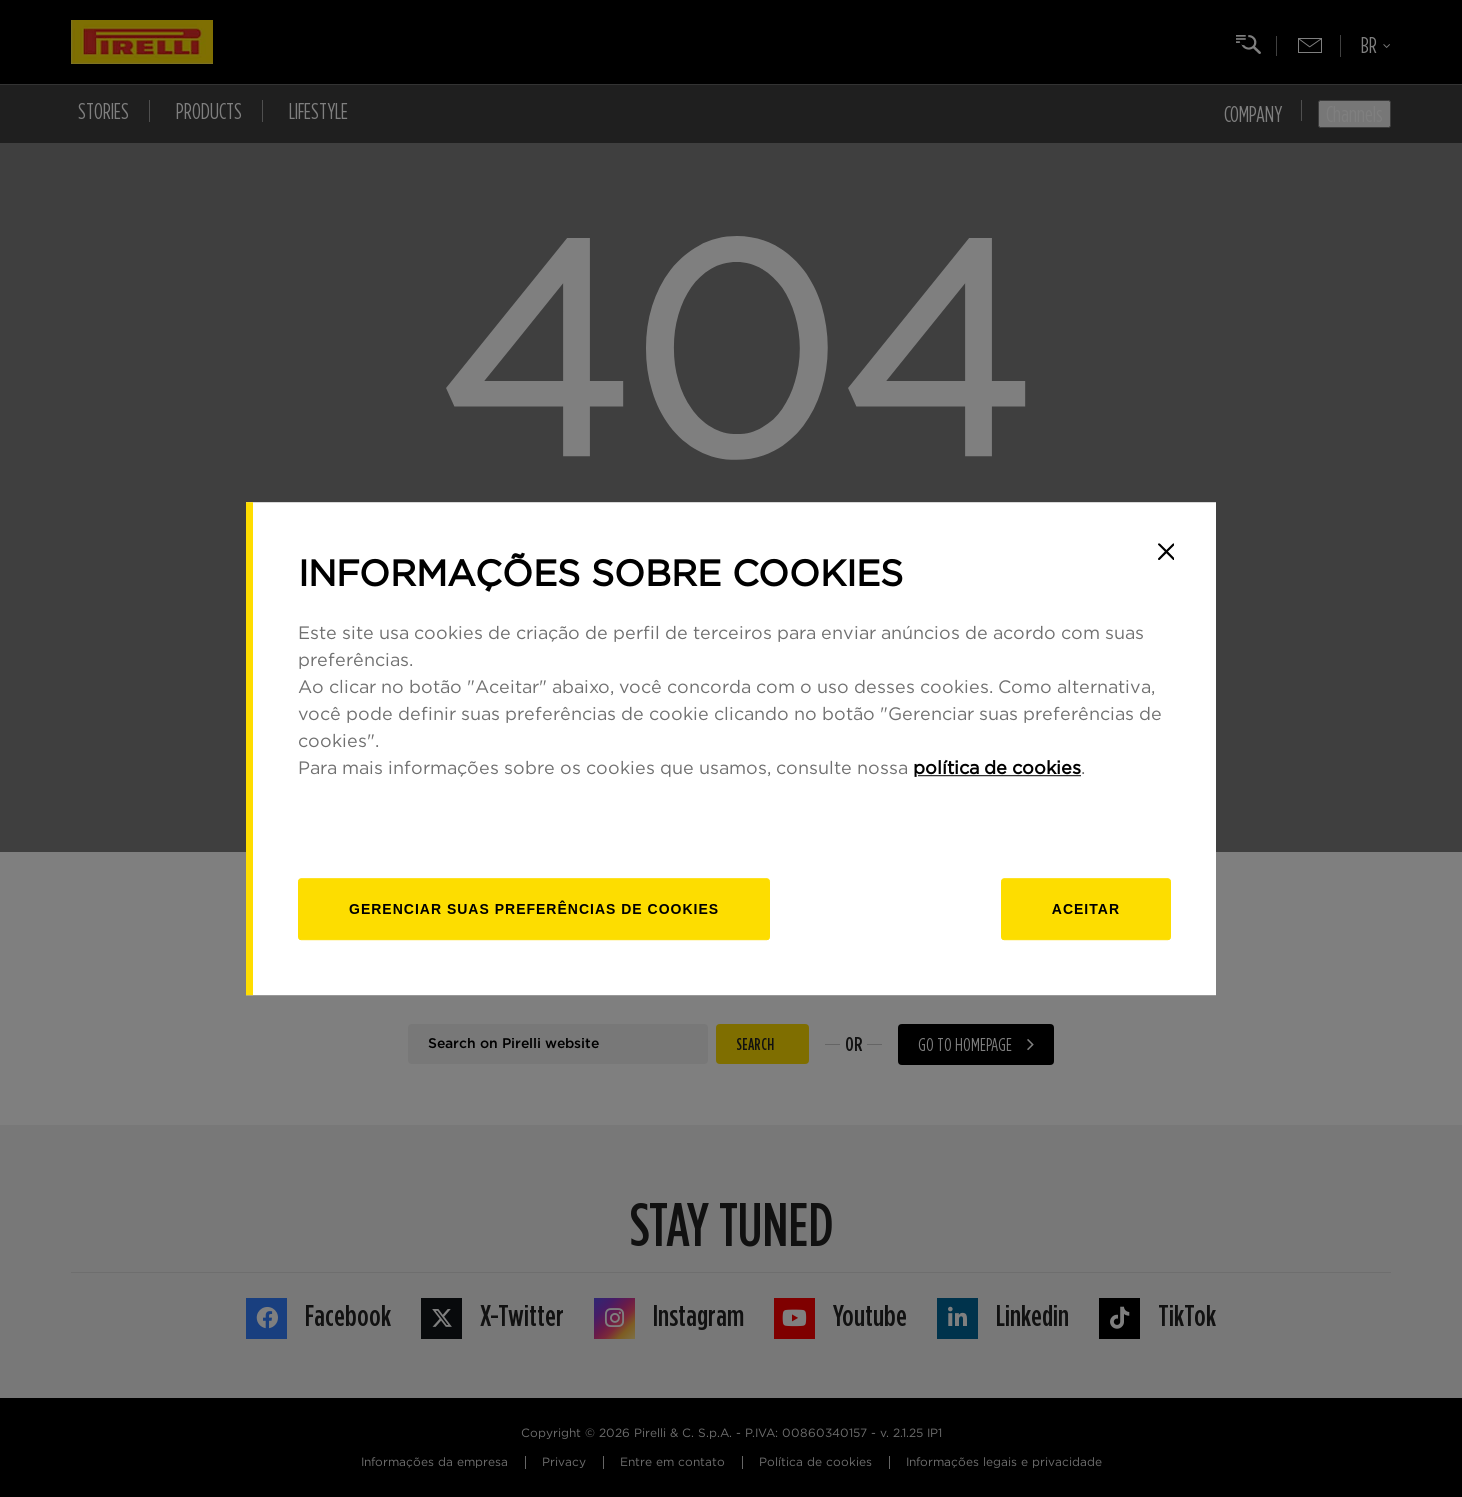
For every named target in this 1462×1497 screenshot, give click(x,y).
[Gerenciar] (534, 909)
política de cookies (997, 769)
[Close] (1166, 552)
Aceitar (1086, 909)
